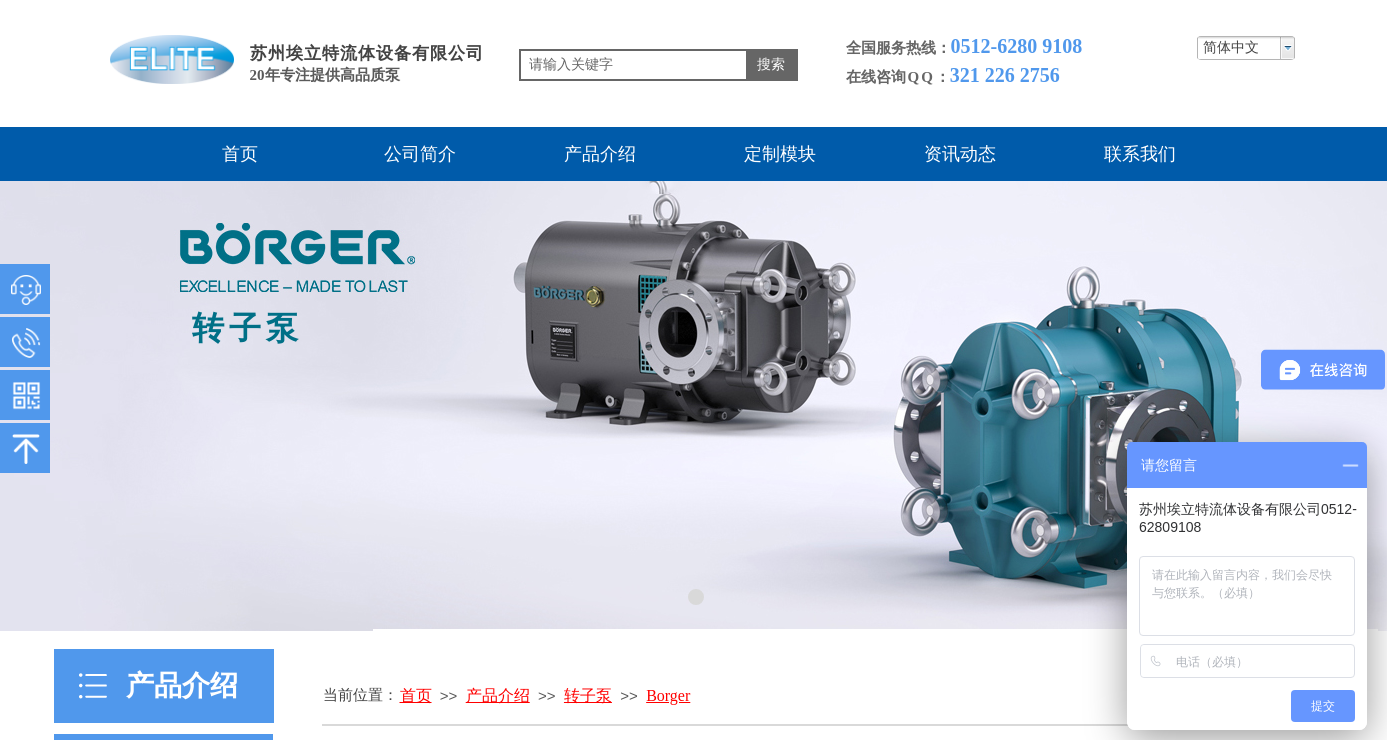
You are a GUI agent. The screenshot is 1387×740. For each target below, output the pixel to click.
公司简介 (420, 154)
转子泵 (588, 695)
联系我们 (1140, 154)
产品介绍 (600, 154)
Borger (668, 695)
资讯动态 (960, 154)
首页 (240, 154)
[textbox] (633, 65)
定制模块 (780, 154)
